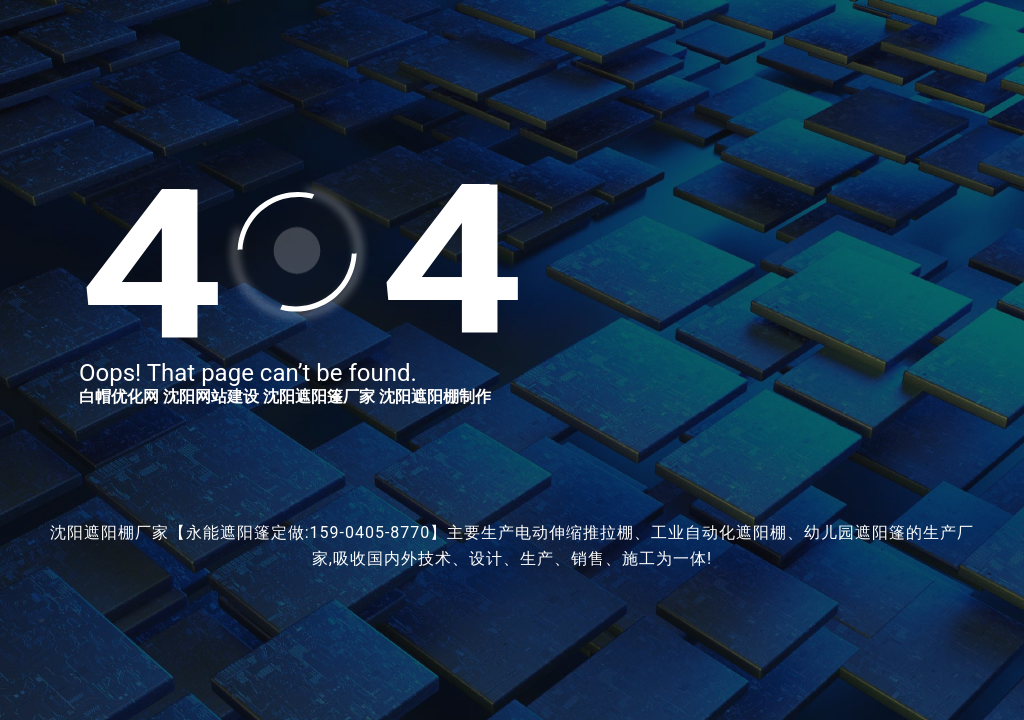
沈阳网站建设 (211, 396)
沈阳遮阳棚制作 (435, 396)
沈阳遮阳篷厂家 (319, 396)
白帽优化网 (119, 396)
